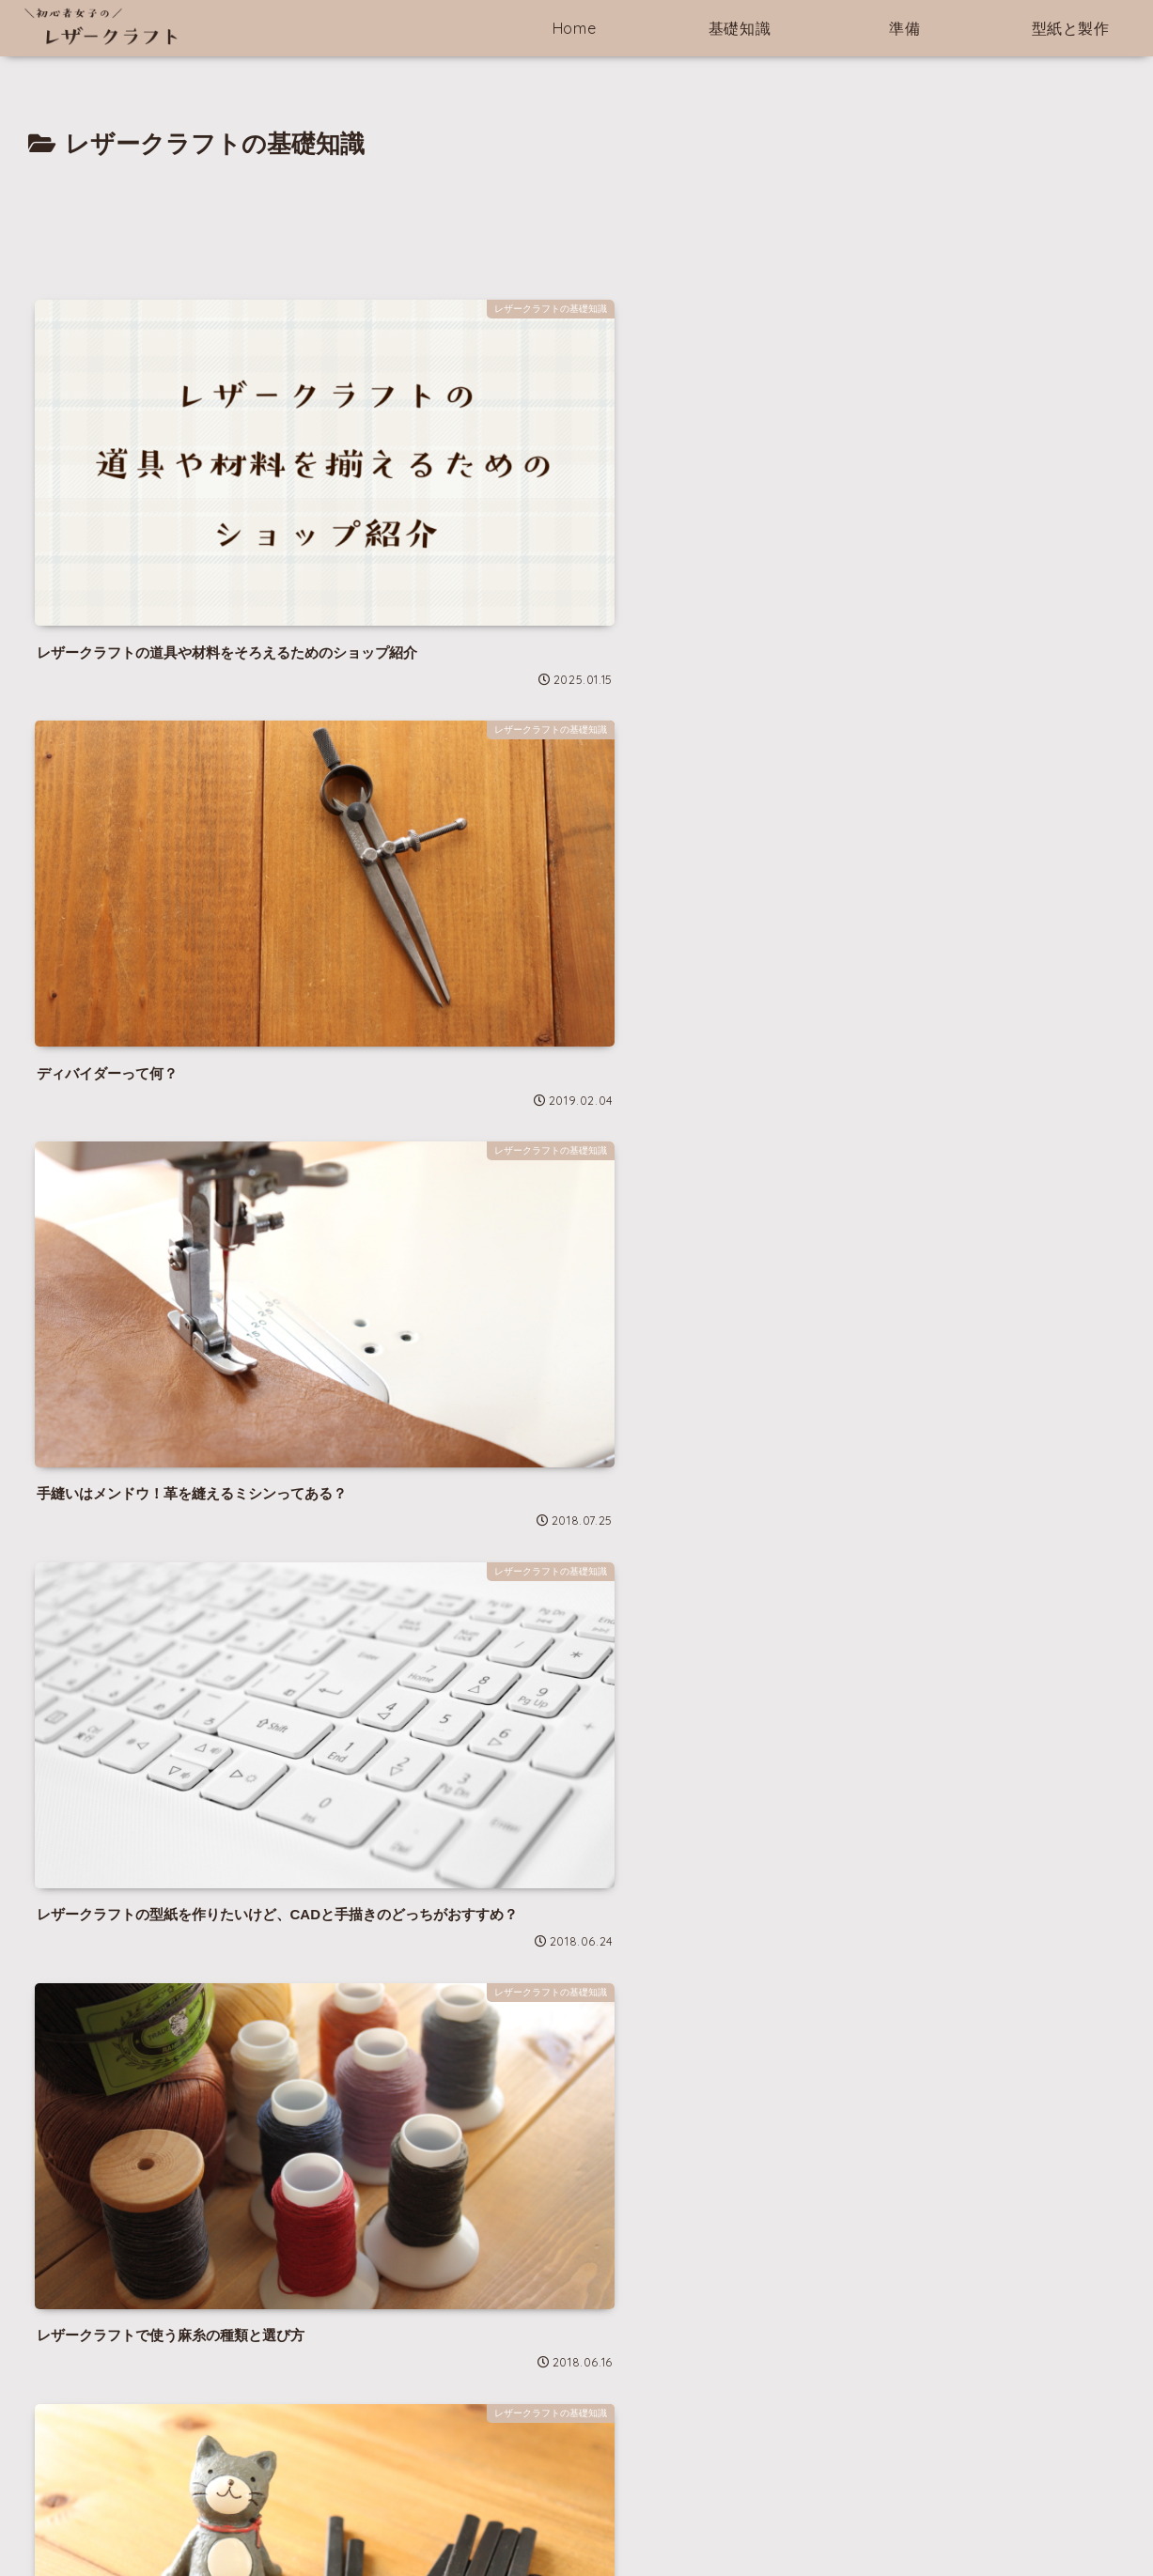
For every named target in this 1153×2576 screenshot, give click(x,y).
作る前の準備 (745, 2516)
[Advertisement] (576, 218)
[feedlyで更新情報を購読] (294, 2191)
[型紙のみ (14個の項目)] (482, 2362)
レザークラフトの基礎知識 (607, 2516)
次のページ (577, 1609)
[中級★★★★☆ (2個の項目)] (691, 2421)
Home (208, 2516)
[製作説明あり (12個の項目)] (660, 2362)
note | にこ (59, 2329)
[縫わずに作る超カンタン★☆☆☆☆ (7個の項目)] (513, 2421)
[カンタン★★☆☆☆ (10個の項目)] (495, 2392)
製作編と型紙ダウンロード (883, 2516)
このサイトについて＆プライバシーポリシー (376, 2516)
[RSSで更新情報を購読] (321, 2191)
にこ (192, 2031)
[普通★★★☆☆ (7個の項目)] (672, 2392)
